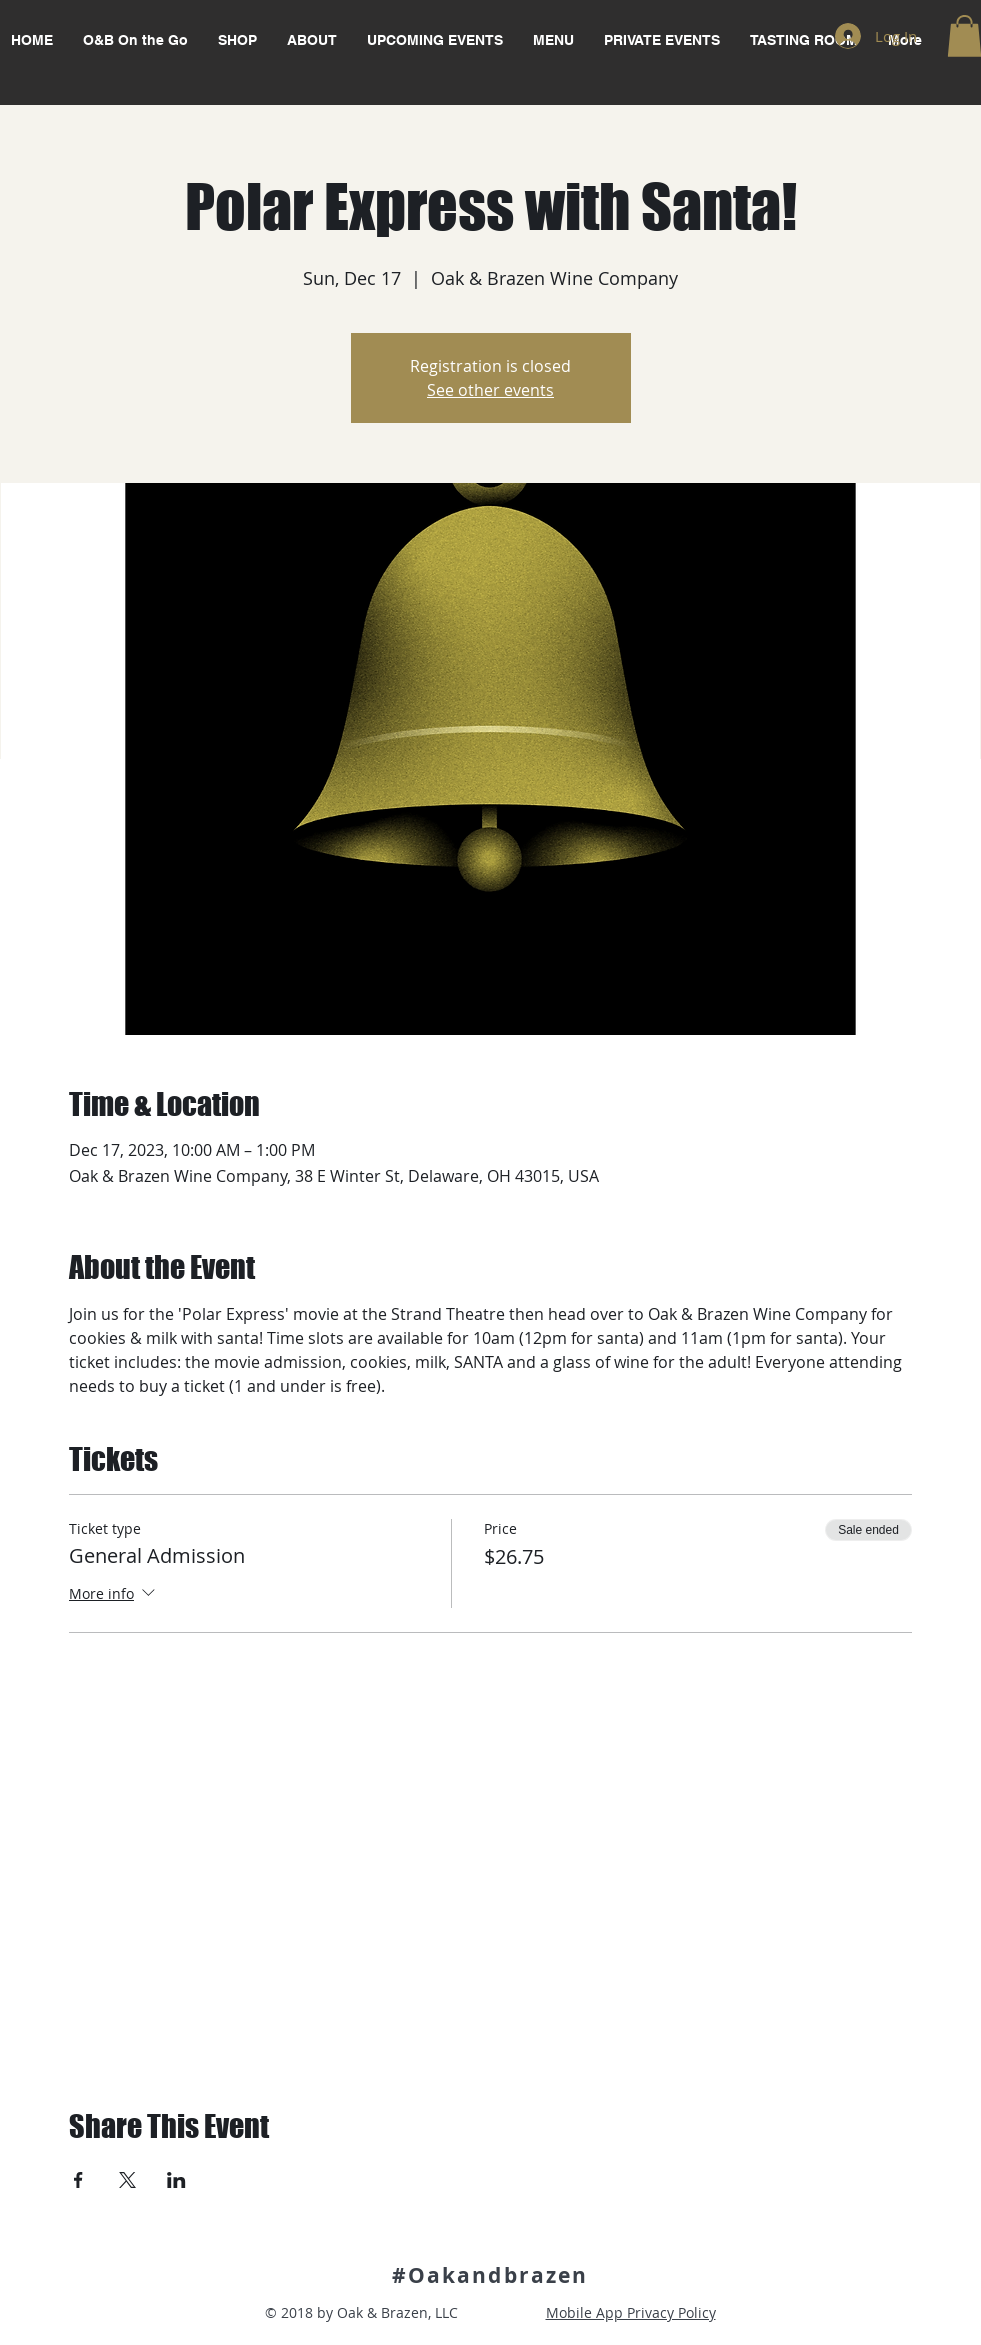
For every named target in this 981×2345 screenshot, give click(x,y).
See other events (490, 390)
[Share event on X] (127, 2180)
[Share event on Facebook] (78, 2180)
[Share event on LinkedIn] (176, 2180)
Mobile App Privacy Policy (631, 2312)
